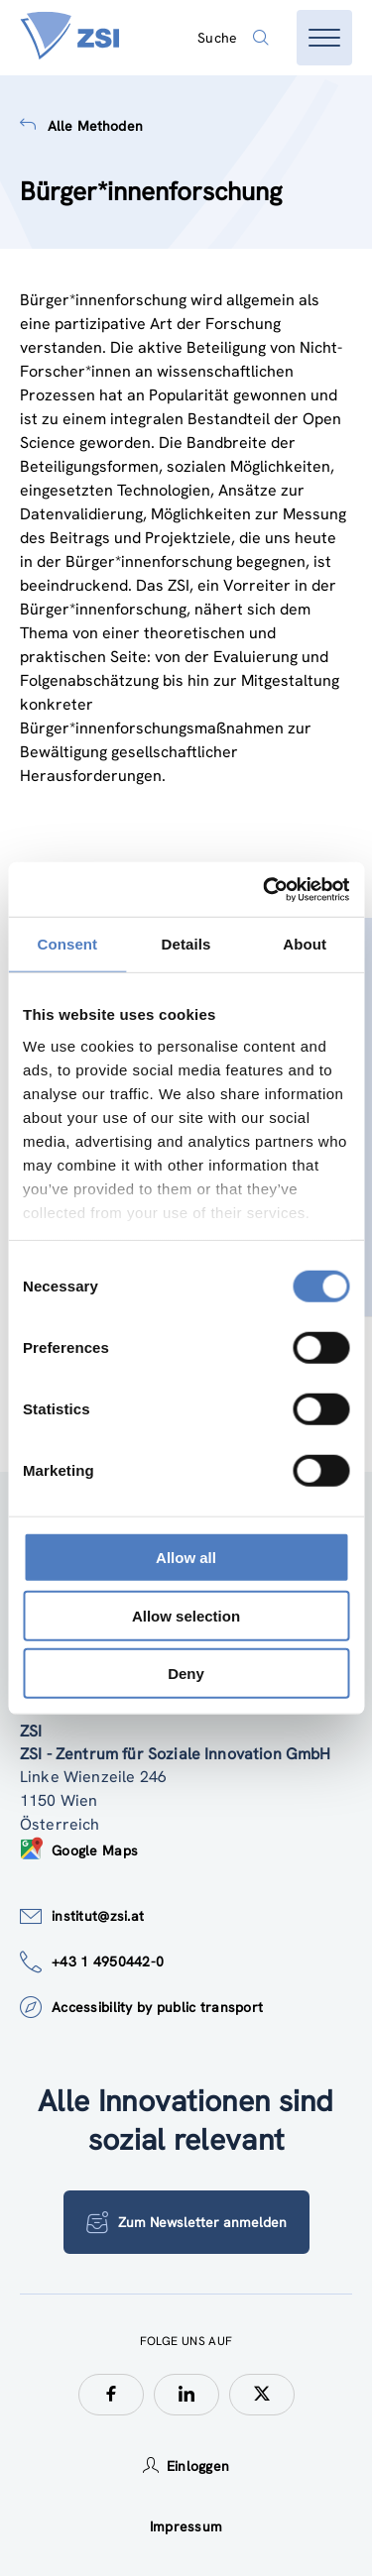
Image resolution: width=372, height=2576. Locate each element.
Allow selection (186, 1615)
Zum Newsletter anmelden (186, 2222)
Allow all (186, 1557)
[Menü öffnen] (324, 37)
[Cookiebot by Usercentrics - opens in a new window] (265, 889)
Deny (186, 1673)
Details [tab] (186, 944)
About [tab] (304, 944)
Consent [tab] (67, 944)
